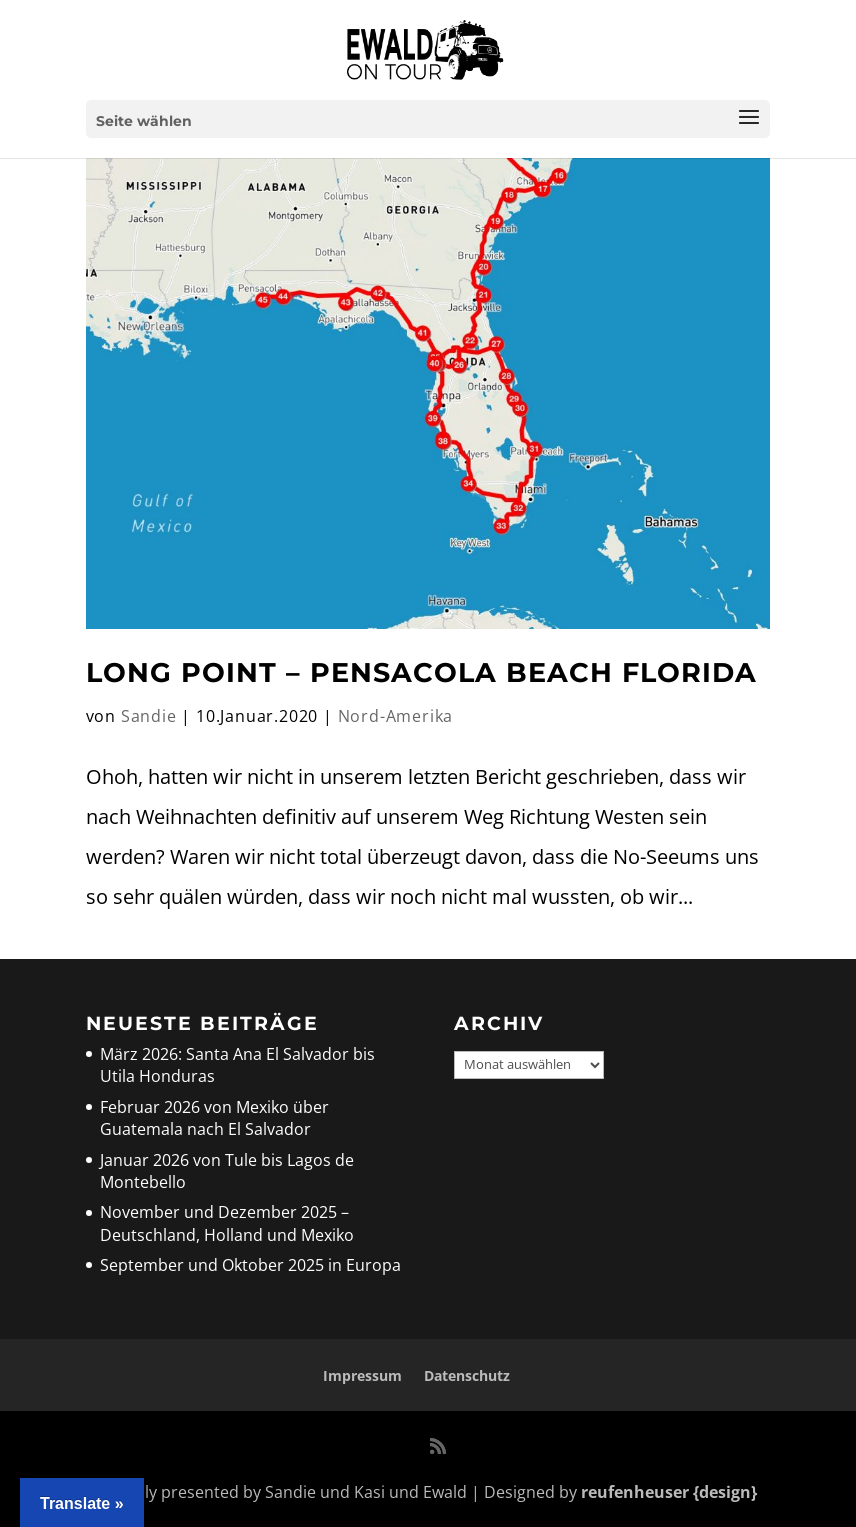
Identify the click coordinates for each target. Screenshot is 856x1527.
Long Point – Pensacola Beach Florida (421, 672)
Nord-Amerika (396, 716)
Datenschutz (467, 1375)
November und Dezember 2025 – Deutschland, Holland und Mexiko (227, 1223)
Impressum (362, 1375)
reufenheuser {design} (669, 1492)
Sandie (149, 716)
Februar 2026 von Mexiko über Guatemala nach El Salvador (214, 1118)
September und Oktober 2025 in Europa (250, 1265)
